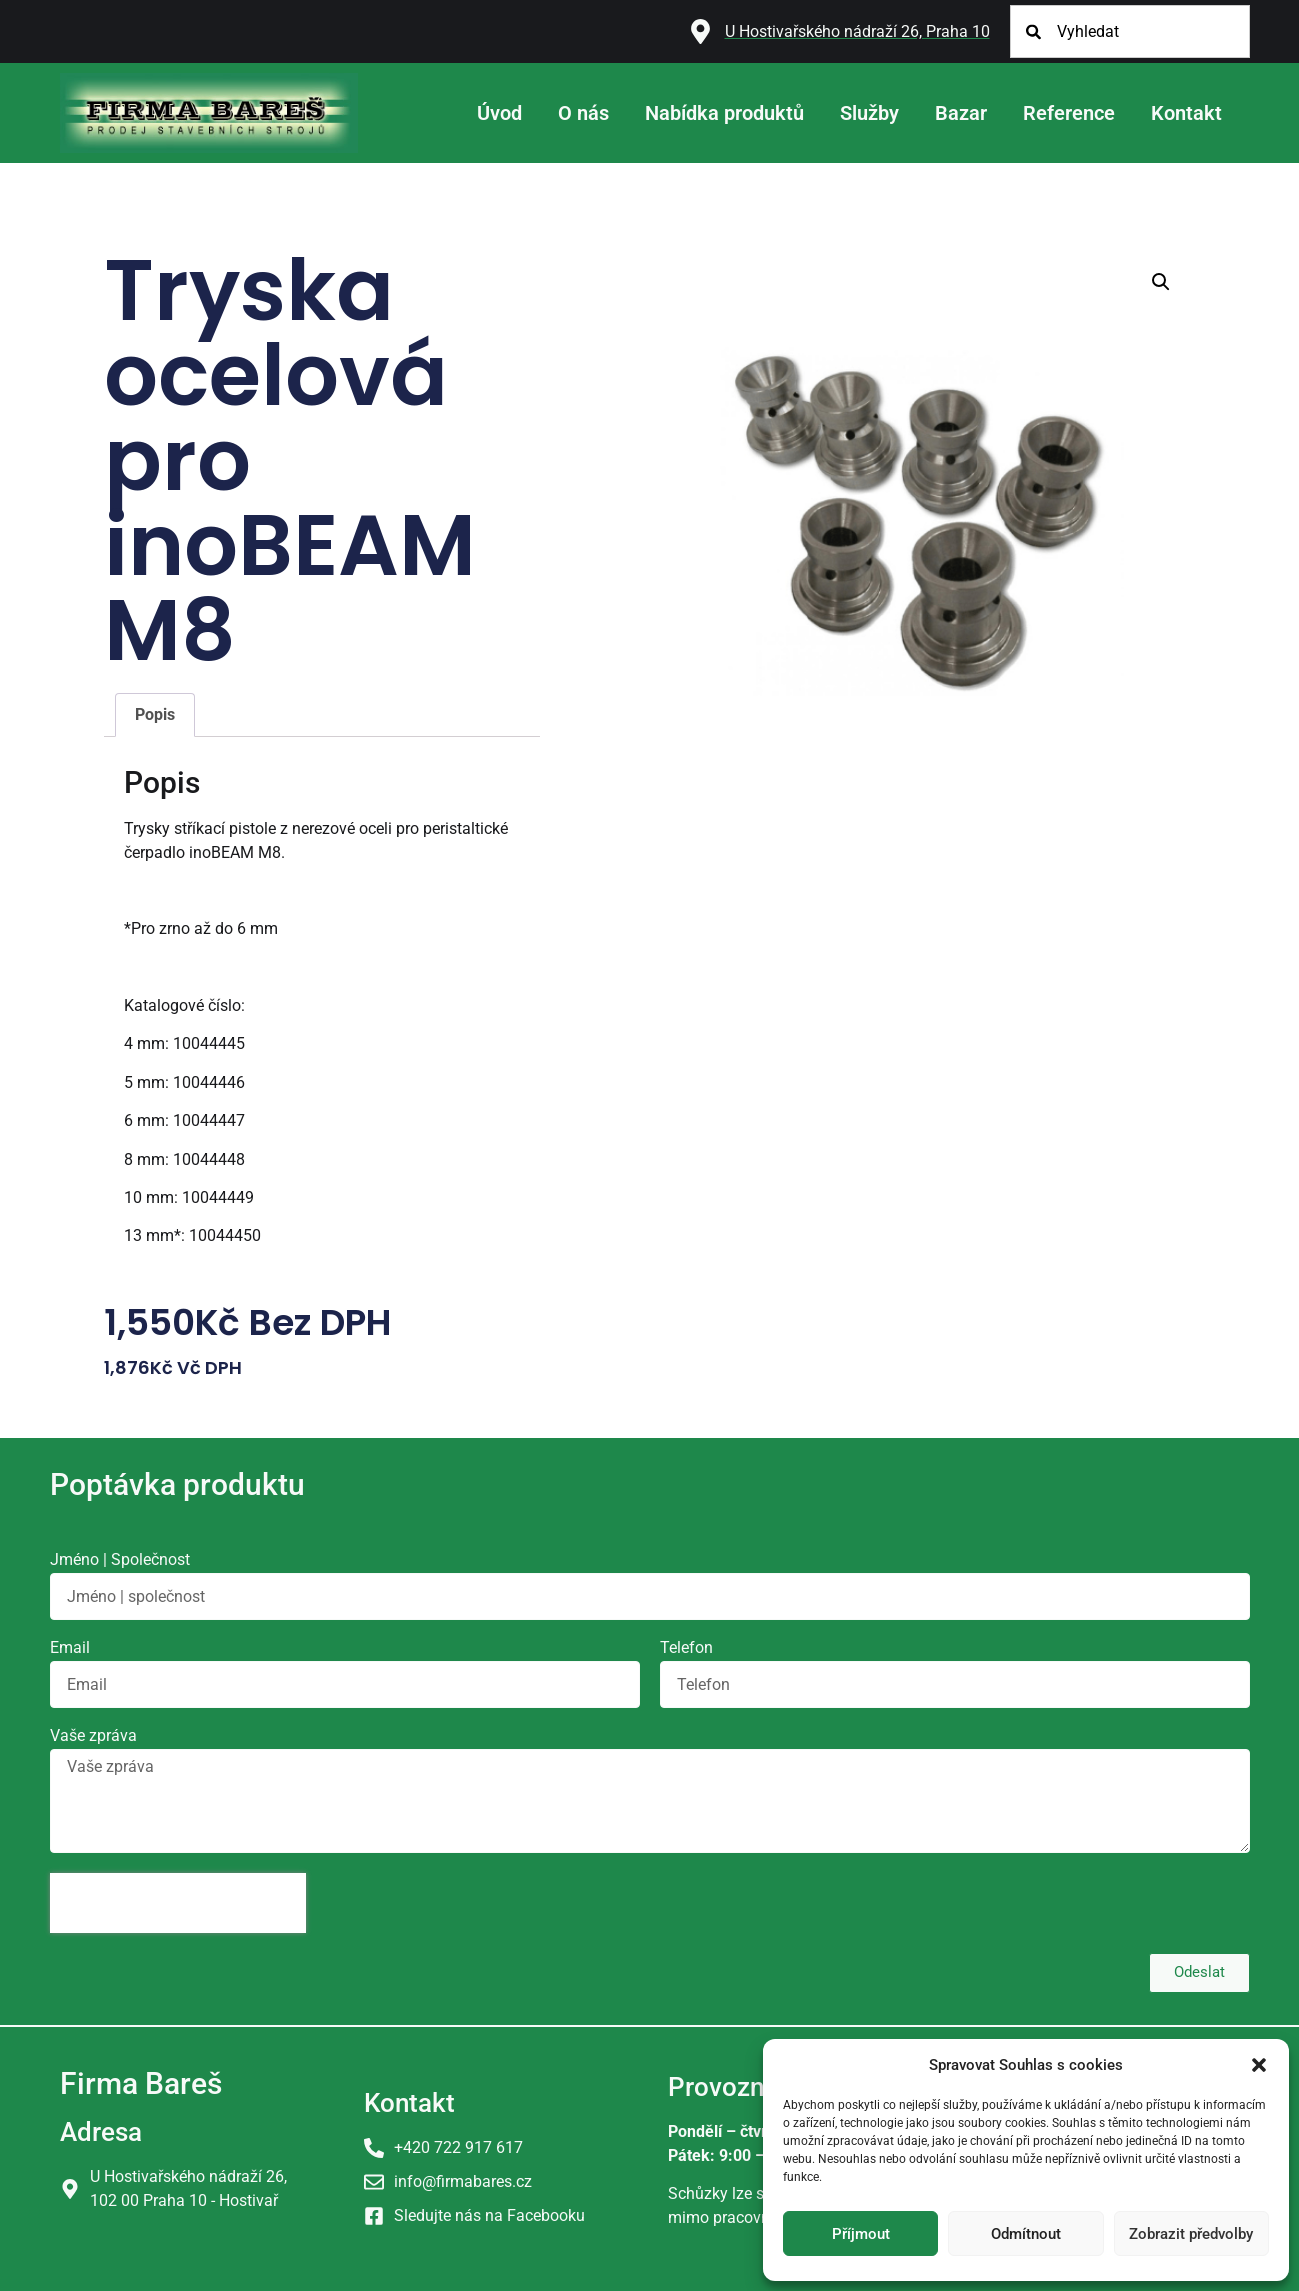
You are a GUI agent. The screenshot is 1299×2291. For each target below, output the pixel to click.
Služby (869, 113)
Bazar (961, 113)
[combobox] (1130, 31)
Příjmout (861, 2234)
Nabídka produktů (724, 113)
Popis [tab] (155, 714)
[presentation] (178, 1903)
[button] (1259, 2065)
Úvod (499, 113)
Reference (1069, 113)
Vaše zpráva (93, 1736)
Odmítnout (1026, 2234)
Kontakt (1186, 113)
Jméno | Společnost (120, 1560)
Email (70, 1648)
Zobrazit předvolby (1191, 2234)
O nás (583, 113)
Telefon (686, 1648)
